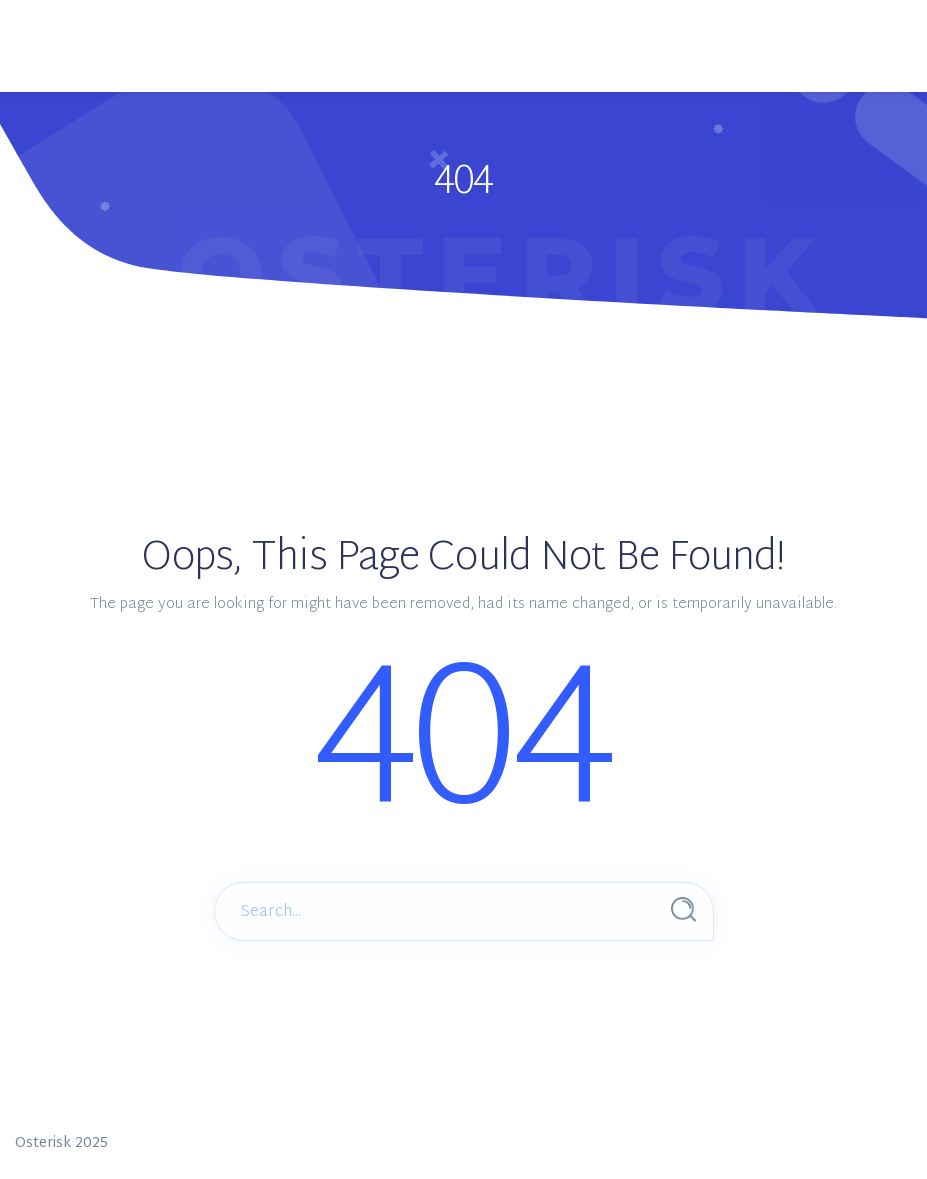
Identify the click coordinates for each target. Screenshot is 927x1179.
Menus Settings (532, 67)
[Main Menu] (85, 21)
